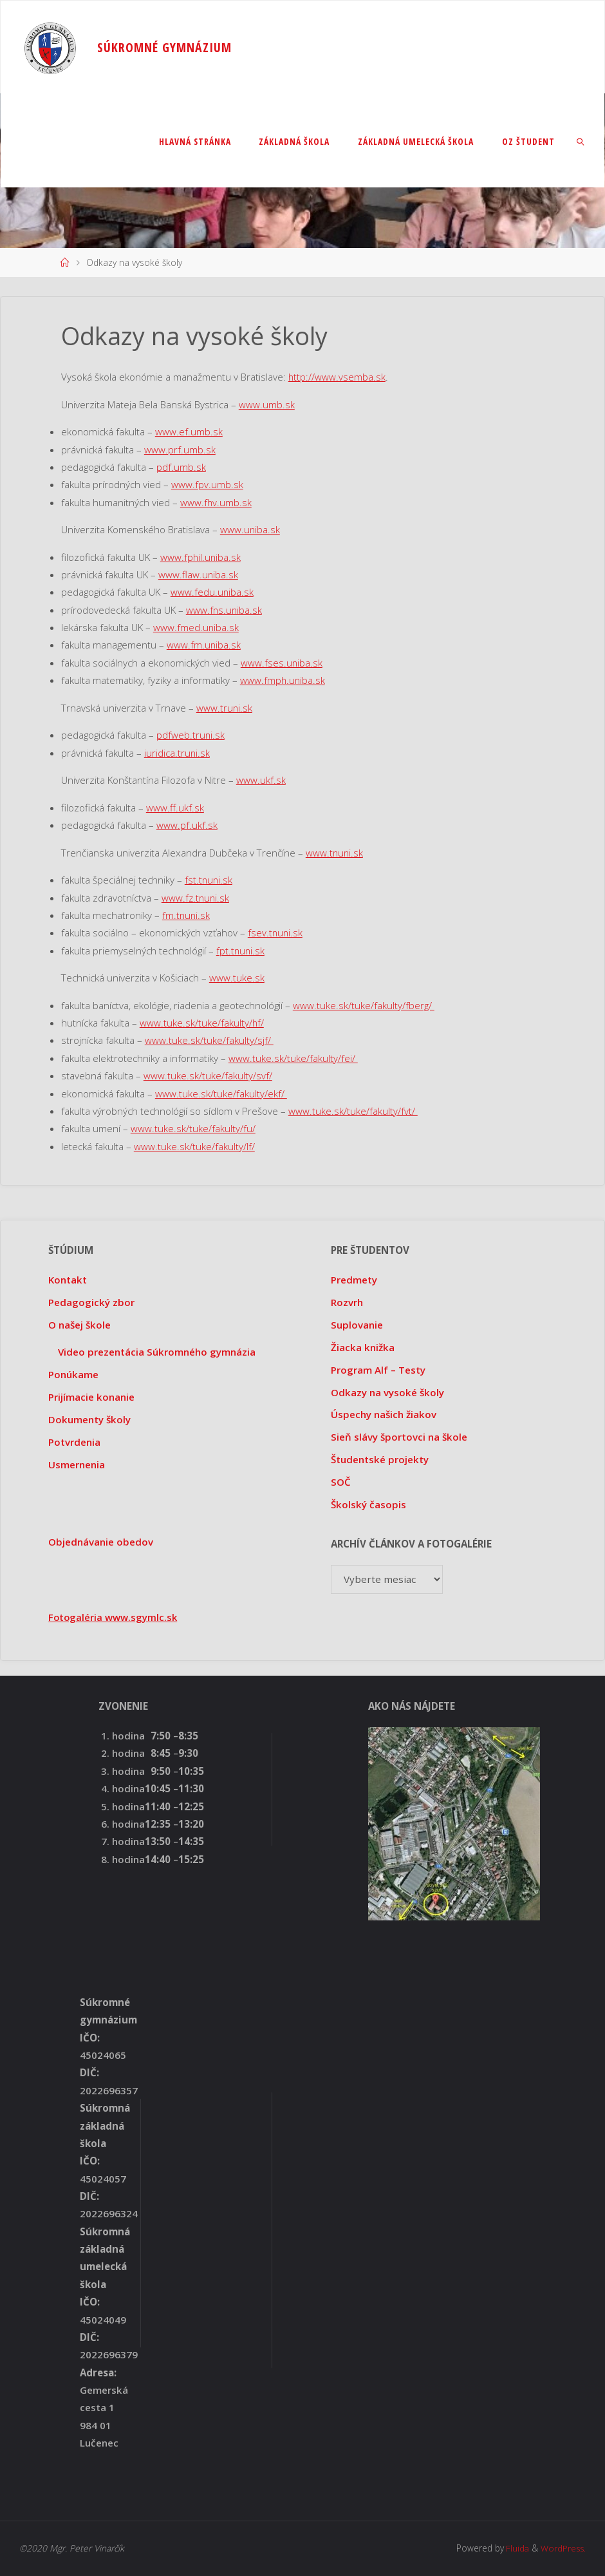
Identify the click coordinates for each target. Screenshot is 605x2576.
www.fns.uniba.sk (224, 609)
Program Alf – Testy (378, 1369)
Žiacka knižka (363, 1347)
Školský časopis (368, 1504)
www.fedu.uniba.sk (212, 591)
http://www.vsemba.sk (337, 376)
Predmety (354, 1279)
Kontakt (67, 1279)
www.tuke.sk (237, 977)
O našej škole (79, 1324)
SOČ (341, 1481)
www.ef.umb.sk (189, 431)
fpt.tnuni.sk (241, 950)
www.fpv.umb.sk (207, 484)
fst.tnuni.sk (209, 879)
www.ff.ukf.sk (175, 807)
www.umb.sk (267, 404)
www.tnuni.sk (335, 852)
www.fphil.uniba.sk (201, 557)
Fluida (514, 2548)
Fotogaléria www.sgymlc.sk (113, 1617)
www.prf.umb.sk (180, 449)
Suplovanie (357, 1324)
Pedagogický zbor (91, 1302)
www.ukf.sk (261, 779)
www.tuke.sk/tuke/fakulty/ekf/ (221, 1093)
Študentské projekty (380, 1459)
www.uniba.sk (250, 529)
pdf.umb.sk (181, 466)
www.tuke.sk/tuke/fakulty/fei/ (293, 1058)
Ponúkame (73, 1374)
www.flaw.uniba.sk (198, 574)
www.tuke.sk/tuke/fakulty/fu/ (193, 1128)
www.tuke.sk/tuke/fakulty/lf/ (194, 1146)
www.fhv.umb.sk (216, 502)
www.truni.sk (224, 707)
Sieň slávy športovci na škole (399, 1436)
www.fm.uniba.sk (204, 644)
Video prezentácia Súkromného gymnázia (157, 1351)
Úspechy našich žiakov (383, 1414)
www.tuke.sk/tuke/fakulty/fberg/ (363, 1005)
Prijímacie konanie (91, 1396)
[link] (581, 140)
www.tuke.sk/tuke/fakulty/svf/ (208, 1075)
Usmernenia (76, 1464)
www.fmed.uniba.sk (196, 627)
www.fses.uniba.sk (282, 662)
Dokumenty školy (89, 1419)
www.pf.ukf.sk (187, 825)
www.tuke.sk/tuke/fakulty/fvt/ (353, 1110)
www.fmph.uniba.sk (283, 680)
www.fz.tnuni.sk (196, 897)
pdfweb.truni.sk (190, 734)
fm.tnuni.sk (186, 915)
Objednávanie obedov (100, 1541)
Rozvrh (347, 1302)
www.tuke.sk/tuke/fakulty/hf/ (202, 1022)
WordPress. (562, 2548)
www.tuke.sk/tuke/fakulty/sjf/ (209, 1040)
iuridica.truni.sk (177, 752)
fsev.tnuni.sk (276, 932)
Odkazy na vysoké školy (387, 1392)
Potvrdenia (74, 1441)
